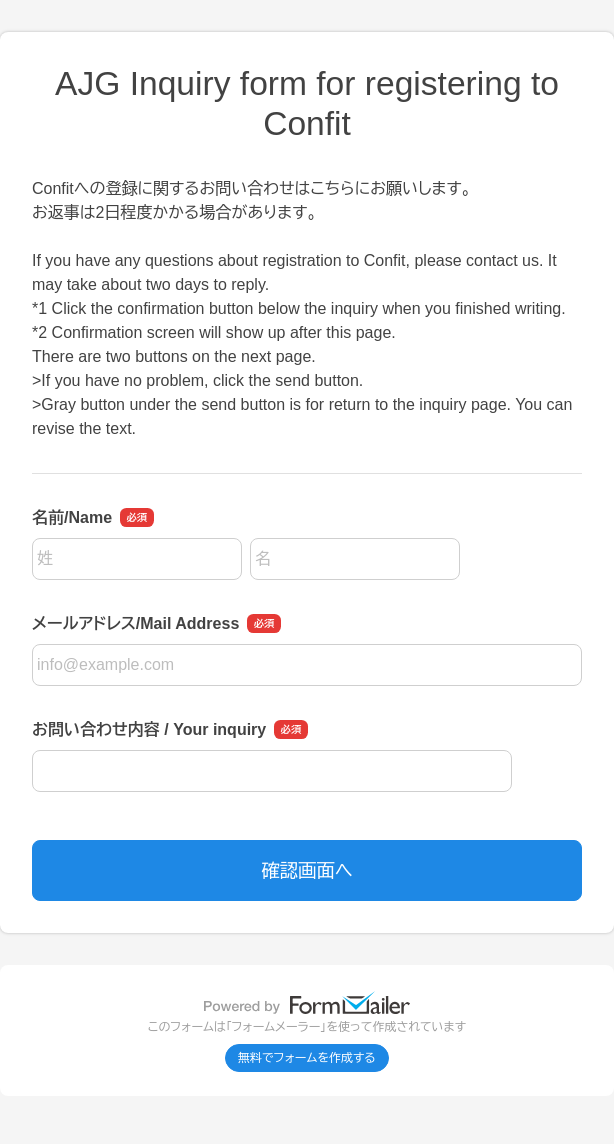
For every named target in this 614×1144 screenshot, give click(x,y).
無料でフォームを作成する (307, 1058)
